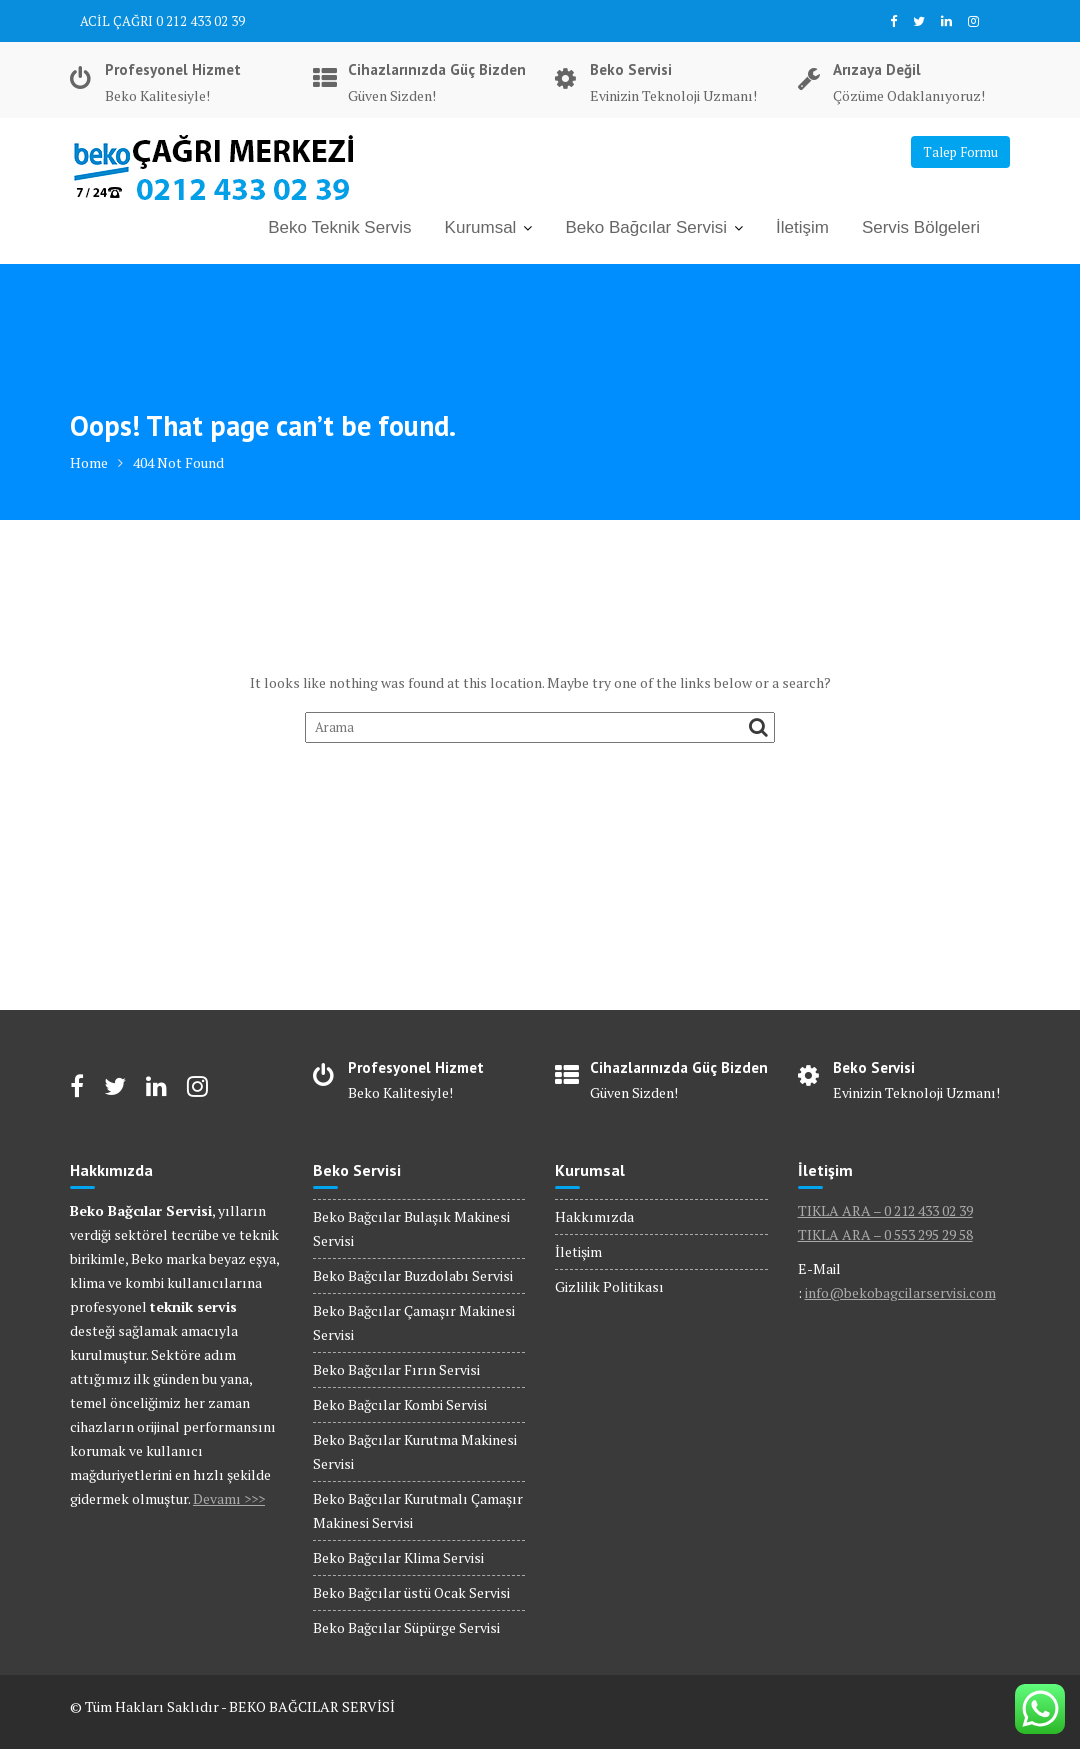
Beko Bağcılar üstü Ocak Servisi (411, 1592)
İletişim (802, 227)
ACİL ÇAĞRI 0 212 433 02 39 (162, 21)
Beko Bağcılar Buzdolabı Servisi (413, 1275)
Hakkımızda (594, 1216)
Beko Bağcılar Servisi (646, 227)
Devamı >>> (229, 1498)
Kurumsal (481, 227)
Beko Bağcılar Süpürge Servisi (406, 1627)
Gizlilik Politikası (609, 1286)
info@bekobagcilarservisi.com (900, 1292)
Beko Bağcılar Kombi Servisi (400, 1404)
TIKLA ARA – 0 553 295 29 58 (885, 1234)
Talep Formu (960, 152)
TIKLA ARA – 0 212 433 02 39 (885, 1210)
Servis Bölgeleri (921, 227)
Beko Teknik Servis (339, 227)
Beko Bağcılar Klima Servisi (398, 1557)
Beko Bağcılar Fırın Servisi (396, 1369)
